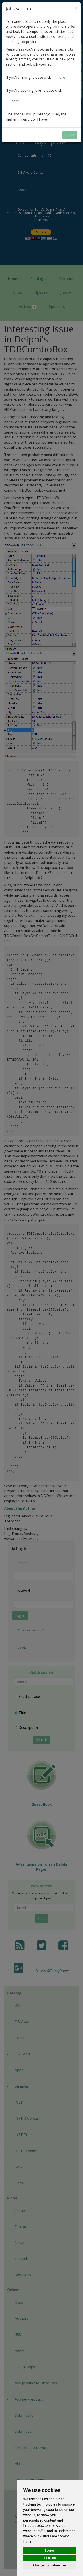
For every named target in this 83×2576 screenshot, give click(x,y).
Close (69, 134)
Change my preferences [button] (49, 2565)
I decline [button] (50, 2558)
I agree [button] (49, 2550)
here (61, 77)
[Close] (75, 8)
